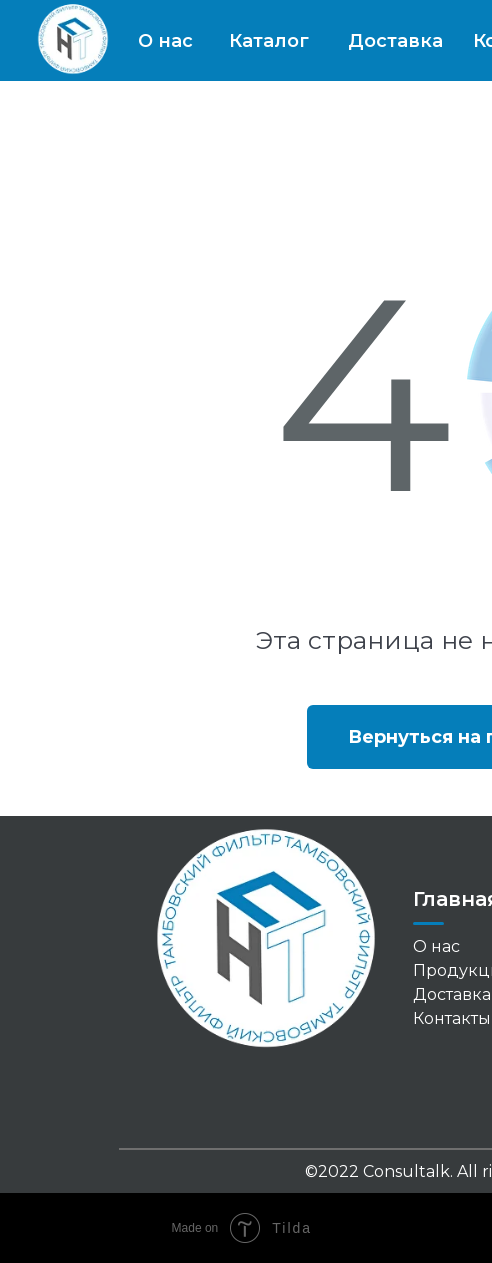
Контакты (452, 1018)
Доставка (395, 41)
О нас (165, 41)
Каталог (269, 41)
